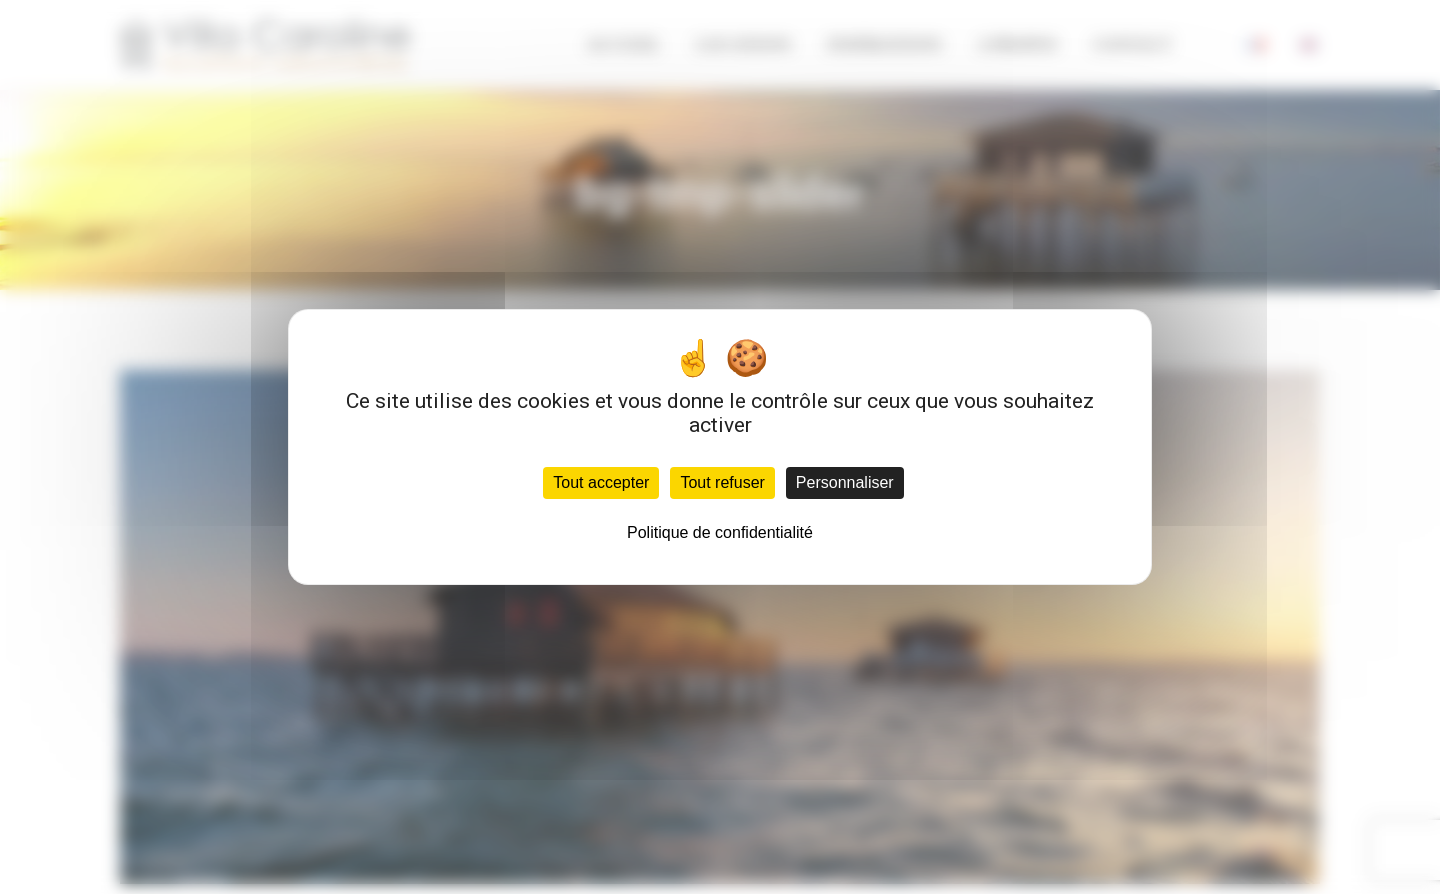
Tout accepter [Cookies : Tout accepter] (601, 482)
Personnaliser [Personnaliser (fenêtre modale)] (845, 482)
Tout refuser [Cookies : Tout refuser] (722, 482)
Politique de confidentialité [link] (720, 532)
